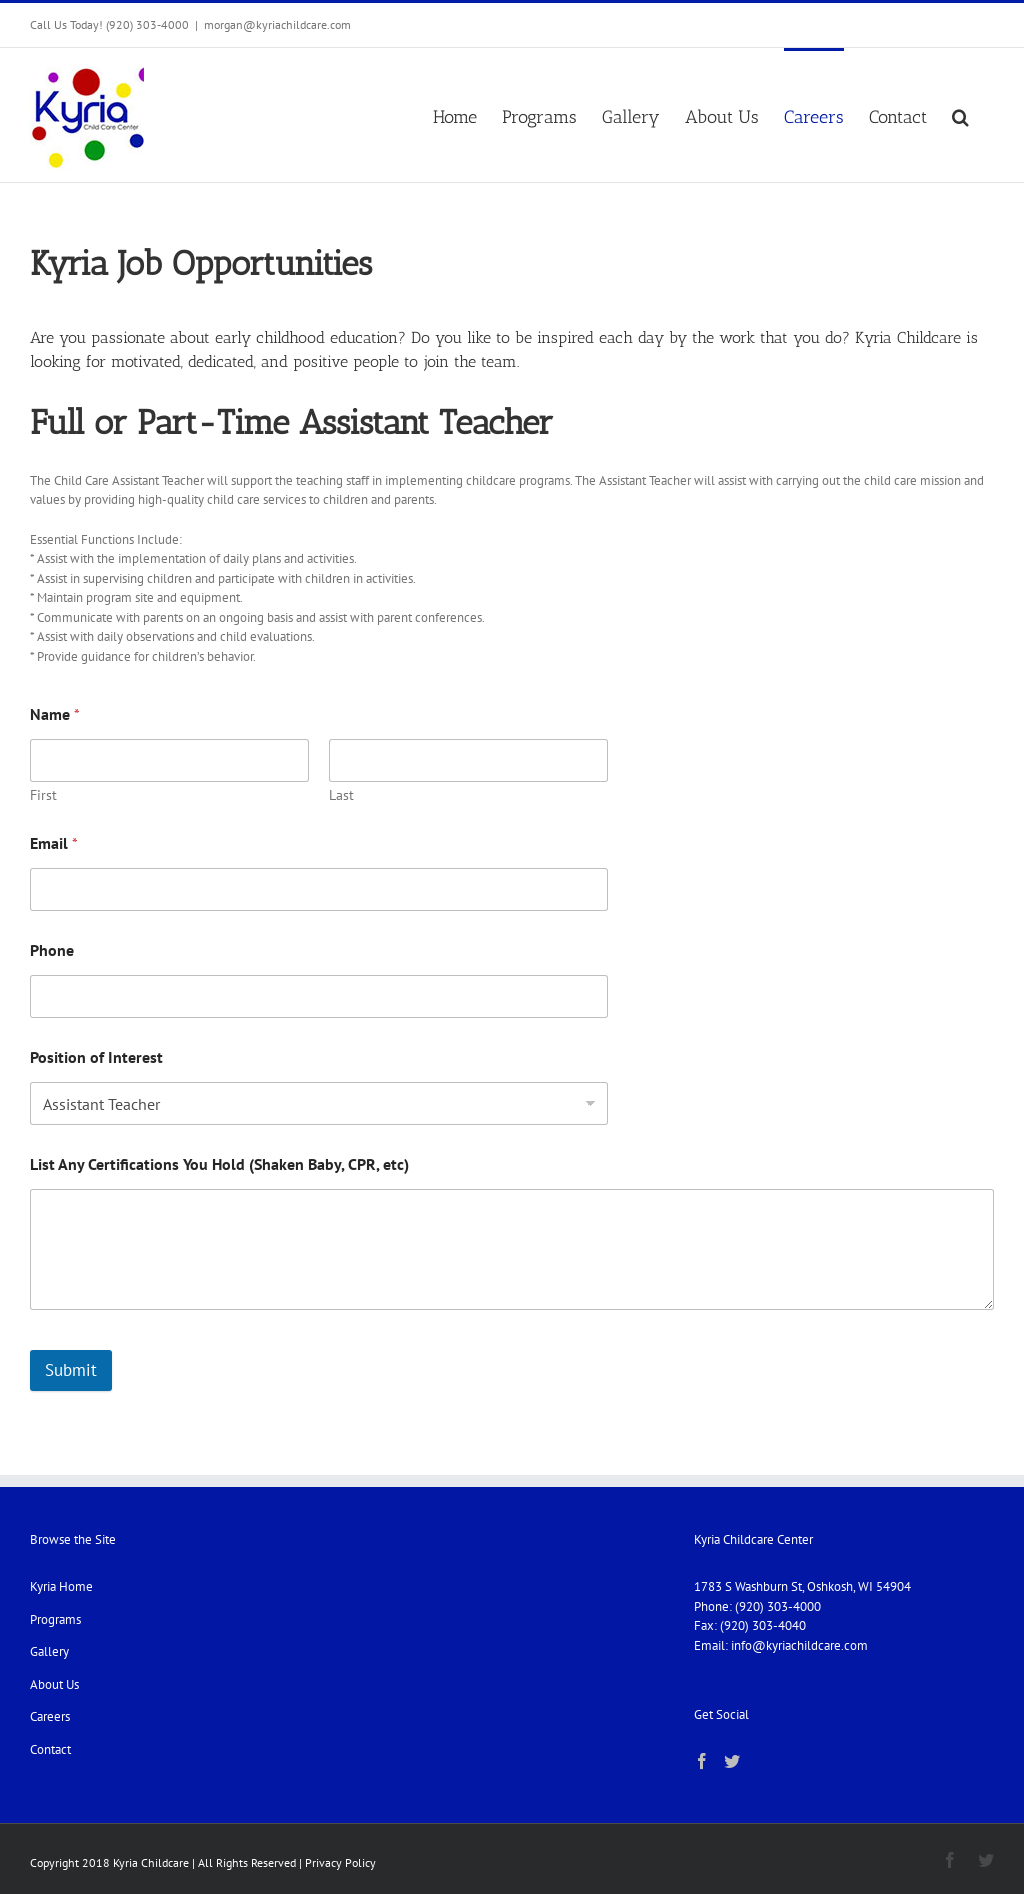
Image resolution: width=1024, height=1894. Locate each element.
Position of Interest (96, 1057)
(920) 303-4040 (763, 1625)
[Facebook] (702, 1761)
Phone (52, 950)
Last (341, 795)
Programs (55, 1619)
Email (54, 843)
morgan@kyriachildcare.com (277, 24)
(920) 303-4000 (778, 1606)
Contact (50, 1749)
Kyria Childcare (151, 1862)
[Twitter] (732, 1761)
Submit (71, 1370)
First (43, 795)
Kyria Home (61, 1586)
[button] (960, 115)
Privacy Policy (340, 1862)
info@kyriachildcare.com (799, 1645)
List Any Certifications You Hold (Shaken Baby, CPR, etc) (219, 1164)
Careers (50, 1716)
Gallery (49, 1651)
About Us (54, 1684)
